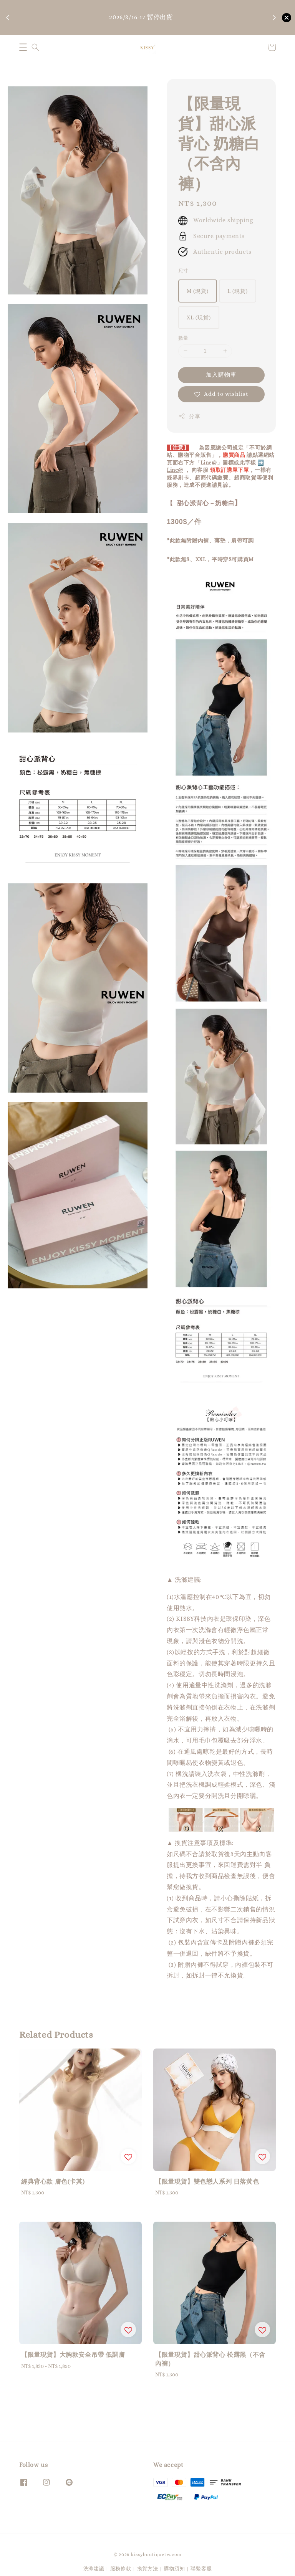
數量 (183, 338)
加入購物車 (221, 374)
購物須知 (143, 28)
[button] (23, 47)
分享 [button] (189, 416)
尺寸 (183, 271)
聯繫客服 (201, 2568)
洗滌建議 (93, 2568)
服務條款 (120, 2568)
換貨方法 (147, 2568)
